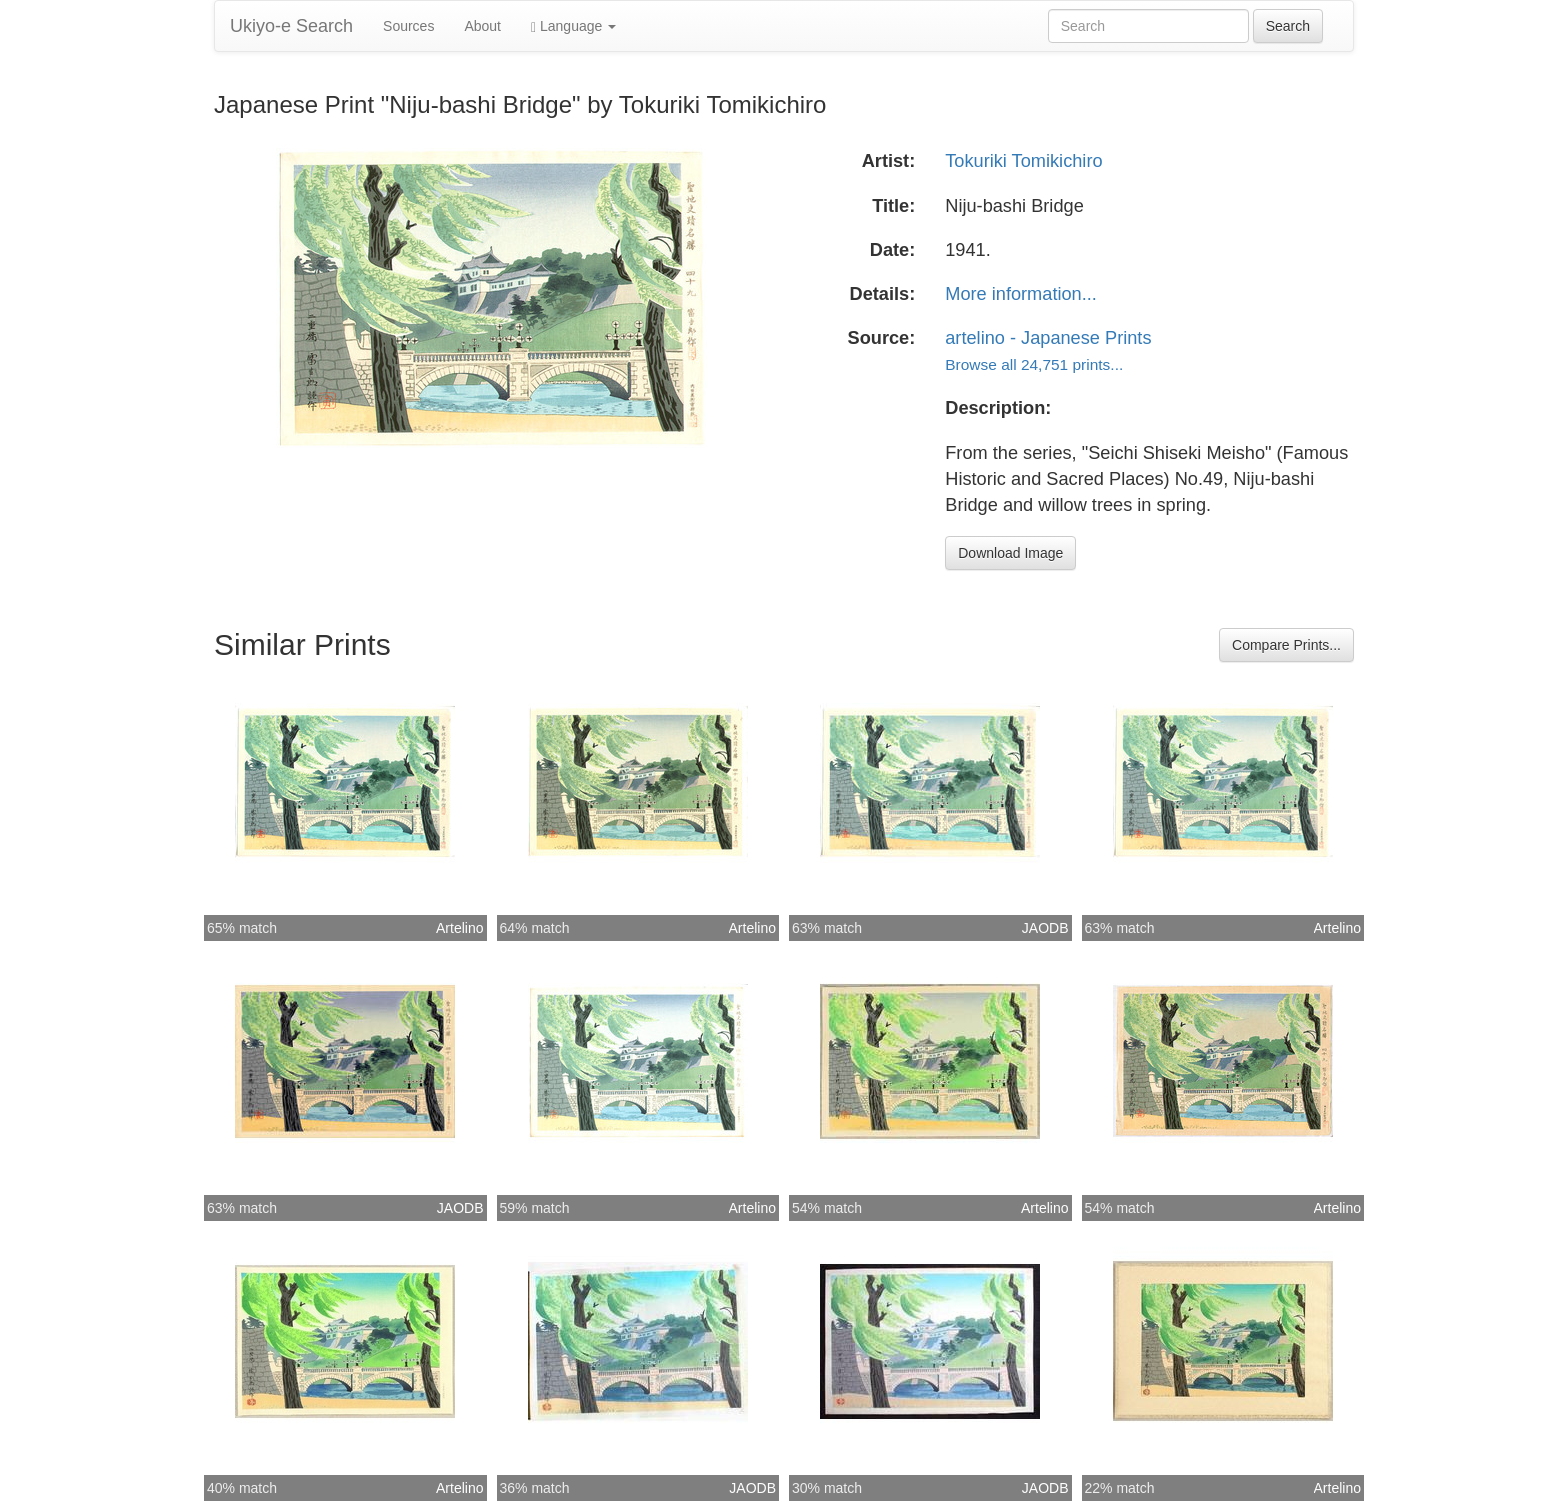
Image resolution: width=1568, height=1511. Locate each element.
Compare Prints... (1286, 645)
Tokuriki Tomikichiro (1023, 161)
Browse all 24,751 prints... (1034, 364)
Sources (408, 26)
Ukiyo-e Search (291, 26)
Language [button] (573, 26)
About (482, 26)
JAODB (1045, 928)
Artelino (459, 928)
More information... (1021, 294)
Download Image (1010, 553)
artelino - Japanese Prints (1048, 338)
